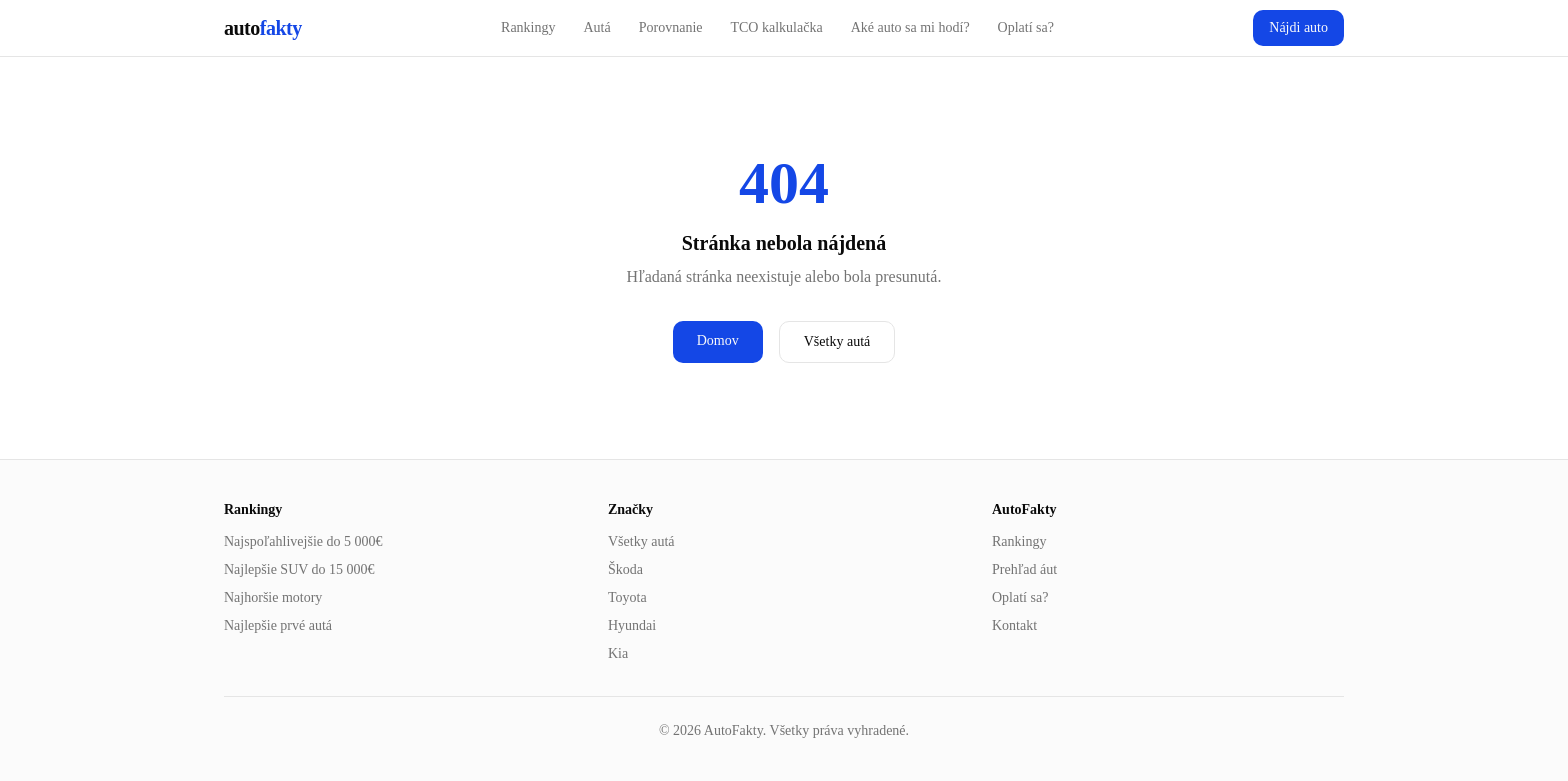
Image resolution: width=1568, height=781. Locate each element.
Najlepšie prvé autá (278, 625)
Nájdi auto (1298, 27)
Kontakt (1014, 625)
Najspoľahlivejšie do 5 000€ (303, 541)
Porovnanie (671, 27)
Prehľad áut (1024, 569)
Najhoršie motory (273, 597)
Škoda (625, 569)
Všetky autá (837, 341)
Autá (597, 27)
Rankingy (528, 27)
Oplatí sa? (1026, 27)
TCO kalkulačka (776, 27)
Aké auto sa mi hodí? (910, 27)
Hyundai (632, 625)
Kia (618, 653)
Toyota (627, 597)
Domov (718, 340)
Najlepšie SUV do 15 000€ (299, 569)
